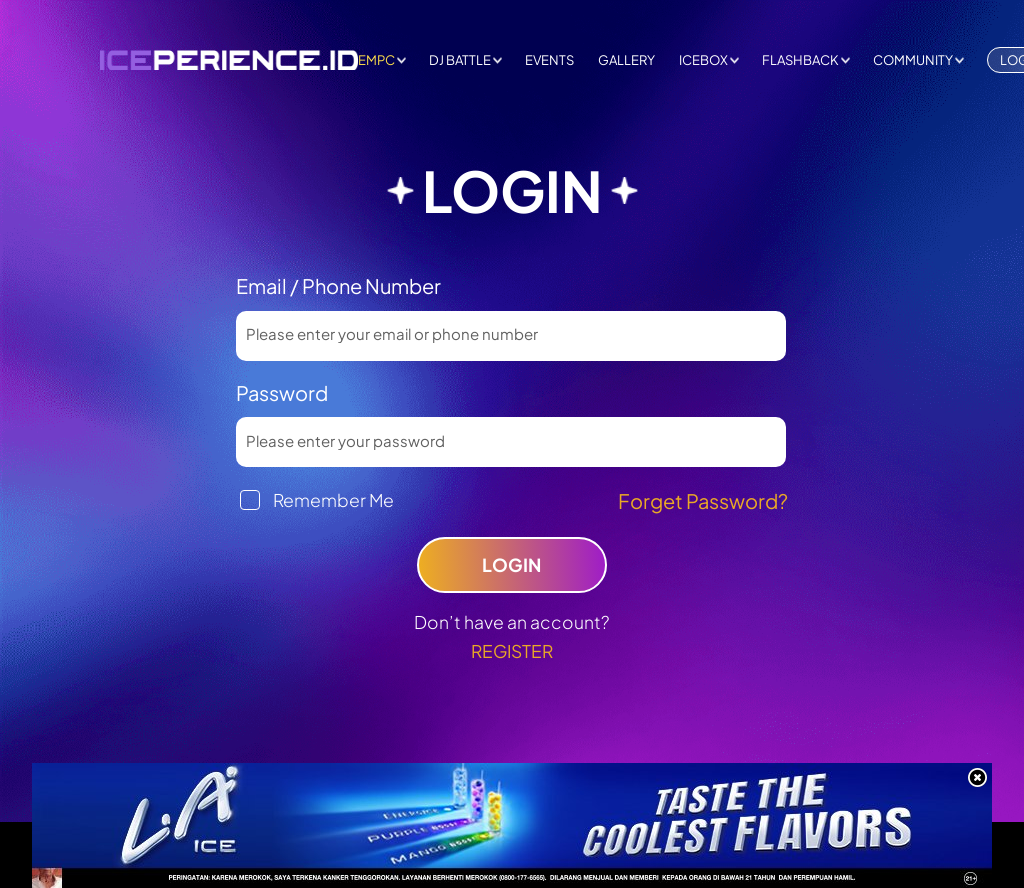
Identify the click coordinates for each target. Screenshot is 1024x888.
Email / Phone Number (338, 285)
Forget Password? (703, 500)
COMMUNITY (913, 60)
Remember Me (333, 500)
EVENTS (549, 60)
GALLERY (626, 60)
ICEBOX (703, 60)
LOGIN (511, 564)
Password (282, 392)
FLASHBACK (800, 60)
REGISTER (512, 651)
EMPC (376, 60)
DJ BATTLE (460, 60)
